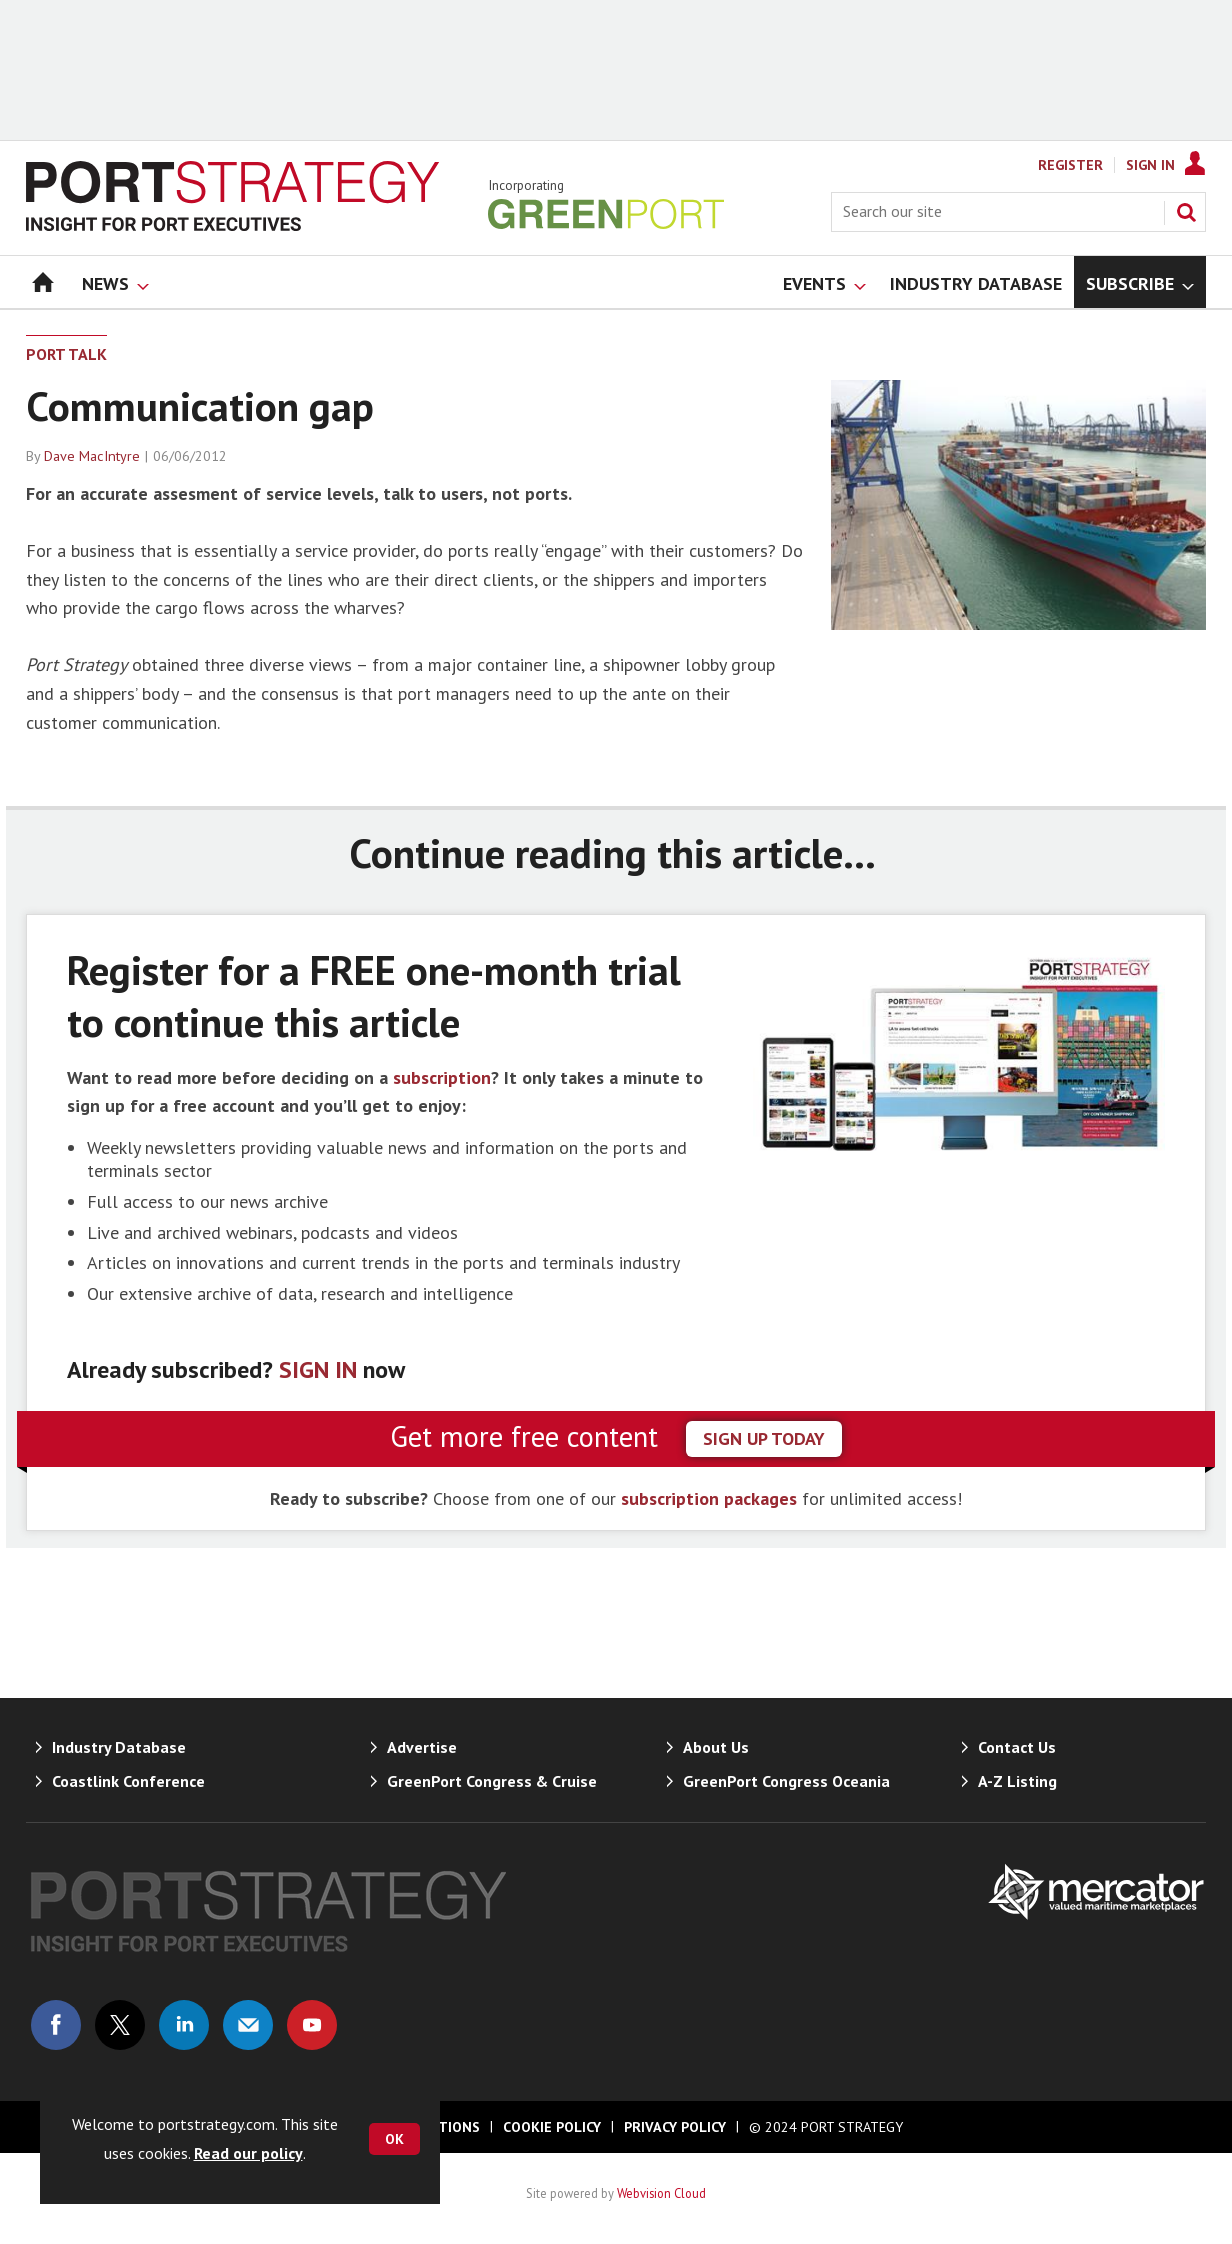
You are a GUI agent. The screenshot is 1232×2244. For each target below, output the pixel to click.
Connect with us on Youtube (312, 2025)
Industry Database (119, 1747)
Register (1070, 165)
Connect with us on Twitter (120, 2025)
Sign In (1150, 165)
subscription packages (709, 1498)
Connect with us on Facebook (56, 2025)
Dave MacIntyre (92, 456)
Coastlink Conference (128, 1781)
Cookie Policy (552, 2127)
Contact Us (1017, 1747)
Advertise (422, 1747)
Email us (248, 2025)
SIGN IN (318, 1369)
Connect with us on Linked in (184, 2025)
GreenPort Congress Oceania (786, 1781)
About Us (716, 1747)
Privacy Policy (675, 2127)
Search (1186, 212)
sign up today (764, 1438)
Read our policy (248, 2153)
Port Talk (66, 354)
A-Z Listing (1017, 1781)
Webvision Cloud (661, 2193)
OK (394, 2139)
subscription (442, 1077)
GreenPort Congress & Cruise (492, 1781)
